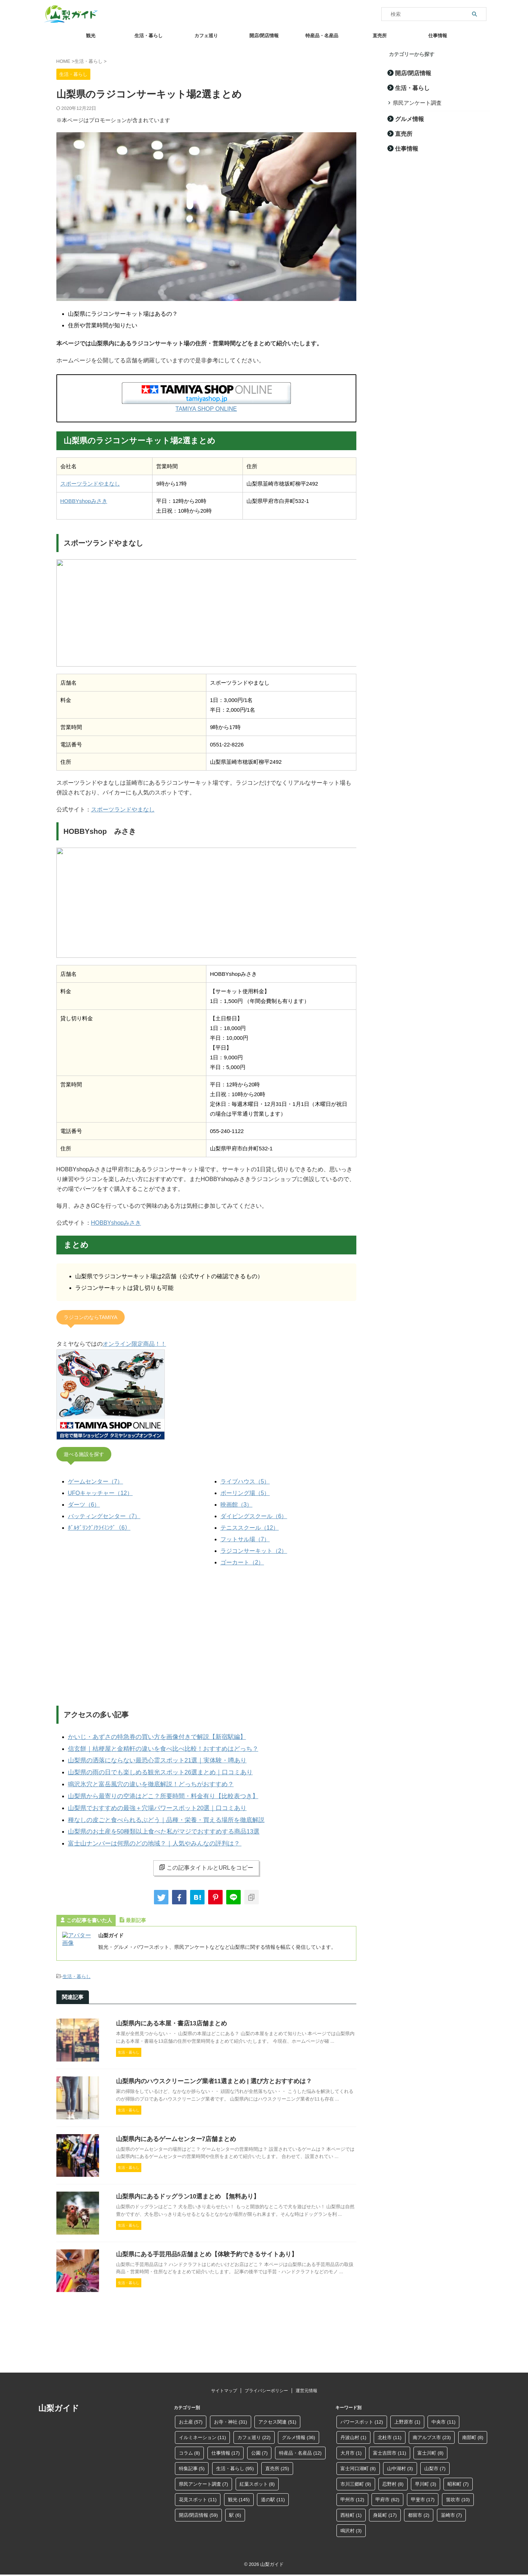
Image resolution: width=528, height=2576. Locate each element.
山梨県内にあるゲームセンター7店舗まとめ (172, 2148)
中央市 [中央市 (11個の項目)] (443, 2417)
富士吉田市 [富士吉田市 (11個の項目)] (389, 2448)
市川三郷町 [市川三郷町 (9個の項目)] (355, 2479)
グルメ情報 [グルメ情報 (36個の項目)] (298, 2432)
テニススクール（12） (249, 1525)
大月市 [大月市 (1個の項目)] (351, 2448)
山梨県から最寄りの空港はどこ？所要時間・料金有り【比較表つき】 (152, 1787)
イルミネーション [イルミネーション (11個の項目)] (202, 2432)
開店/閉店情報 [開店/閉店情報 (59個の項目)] (198, 2510)
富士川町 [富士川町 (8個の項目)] (430, 2448)
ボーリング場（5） (245, 1490)
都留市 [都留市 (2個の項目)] (418, 2510)
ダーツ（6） (84, 1502)
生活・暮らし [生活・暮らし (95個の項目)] (235, 2464)
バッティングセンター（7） (104, 1514)
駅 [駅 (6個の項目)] (235, 2510)
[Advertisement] (206, 1634)
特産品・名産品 (321, 35)
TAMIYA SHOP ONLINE (206, 409)
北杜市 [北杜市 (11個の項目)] (390, 2432)
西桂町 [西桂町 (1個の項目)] (351, 2510)
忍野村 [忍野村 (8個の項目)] (393, 2479)
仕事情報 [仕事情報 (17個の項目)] (225, 2448)
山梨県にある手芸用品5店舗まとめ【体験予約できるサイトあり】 (201, 2286)
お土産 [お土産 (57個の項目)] (191, 2417)
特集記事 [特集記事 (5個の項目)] (192, 2464)
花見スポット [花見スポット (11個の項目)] (198, 2495)
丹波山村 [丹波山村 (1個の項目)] (353, 2432)
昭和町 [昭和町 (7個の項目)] (458, 2479)
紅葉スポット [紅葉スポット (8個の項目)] (257, 2479)
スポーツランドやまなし (90, 483)
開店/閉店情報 (264, 35)
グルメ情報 (407, 118)
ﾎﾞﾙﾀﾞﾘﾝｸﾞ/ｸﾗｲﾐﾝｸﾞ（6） (99, 1525)
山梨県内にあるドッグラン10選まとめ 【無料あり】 (183, 2217)
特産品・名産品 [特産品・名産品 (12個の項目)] (300, 2448)
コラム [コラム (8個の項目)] (189, 2448)
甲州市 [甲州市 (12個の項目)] (352, 2495)
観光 (90, 35)
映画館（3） (236, 1502)
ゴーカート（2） (242, 1560)
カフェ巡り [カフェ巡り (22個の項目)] (254, 2432)
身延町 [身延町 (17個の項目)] (385, 2510)
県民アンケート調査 (413, 102)
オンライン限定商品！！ (134, 1342)
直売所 (380, 35)
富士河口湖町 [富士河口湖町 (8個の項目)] (358, 2464)
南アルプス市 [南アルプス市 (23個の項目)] (432, 2432)
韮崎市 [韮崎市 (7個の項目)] (451, 2510)
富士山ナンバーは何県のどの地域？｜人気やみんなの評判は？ (144, 1831)
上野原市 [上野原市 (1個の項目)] (407, 2417)
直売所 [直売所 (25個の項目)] (277, 2464)
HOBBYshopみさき (83, 500)
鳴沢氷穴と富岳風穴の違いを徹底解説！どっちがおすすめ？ (141, 1777)
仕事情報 (437, 35)
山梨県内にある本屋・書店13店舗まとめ (168, 2010)
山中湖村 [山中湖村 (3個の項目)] (400, 2464)
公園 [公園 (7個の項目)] (259, 2448)
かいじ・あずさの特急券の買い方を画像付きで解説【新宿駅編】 (146, 1733)
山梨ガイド (58, 2403)
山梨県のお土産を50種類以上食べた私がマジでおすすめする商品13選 (152, 1820)
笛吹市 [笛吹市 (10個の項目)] (458, 2495)
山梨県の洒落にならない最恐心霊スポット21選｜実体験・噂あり (147, 1755)
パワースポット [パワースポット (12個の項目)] (361, 2417)
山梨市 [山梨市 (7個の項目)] (435, 2464)
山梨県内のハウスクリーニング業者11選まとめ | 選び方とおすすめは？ (208, 2079)
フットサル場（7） (245, 1537)
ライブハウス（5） (245, 1479)
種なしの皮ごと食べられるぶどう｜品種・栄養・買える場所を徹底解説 (154, 1809)
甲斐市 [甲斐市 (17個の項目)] (423, 2495)
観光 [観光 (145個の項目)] (239, 2495)
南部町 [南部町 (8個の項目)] (473, 2432)
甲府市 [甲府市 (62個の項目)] (387, 2495)
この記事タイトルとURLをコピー (206, 1855)
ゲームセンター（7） (95, 1479)
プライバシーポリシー (266, 2385)
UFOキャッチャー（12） (100, 1490)
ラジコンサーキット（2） (253, 1548)
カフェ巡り (206, 35)
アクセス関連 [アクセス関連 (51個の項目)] (277, 2417)
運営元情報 (306, 2385)
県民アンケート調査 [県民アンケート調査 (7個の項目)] (203, 2479)
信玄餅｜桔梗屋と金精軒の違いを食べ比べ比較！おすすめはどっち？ (152, 1744)
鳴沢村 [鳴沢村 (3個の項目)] (351, 2526)
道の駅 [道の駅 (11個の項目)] (273, 2495)
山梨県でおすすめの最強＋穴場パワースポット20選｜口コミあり (147, 1798)
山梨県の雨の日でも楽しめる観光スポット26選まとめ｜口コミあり (149, 1766)
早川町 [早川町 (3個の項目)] (425, 2479)
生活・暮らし (148, 35)
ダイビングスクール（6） (253, 1514)
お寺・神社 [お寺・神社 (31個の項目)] (230, 2417)
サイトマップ (224, 2385)
